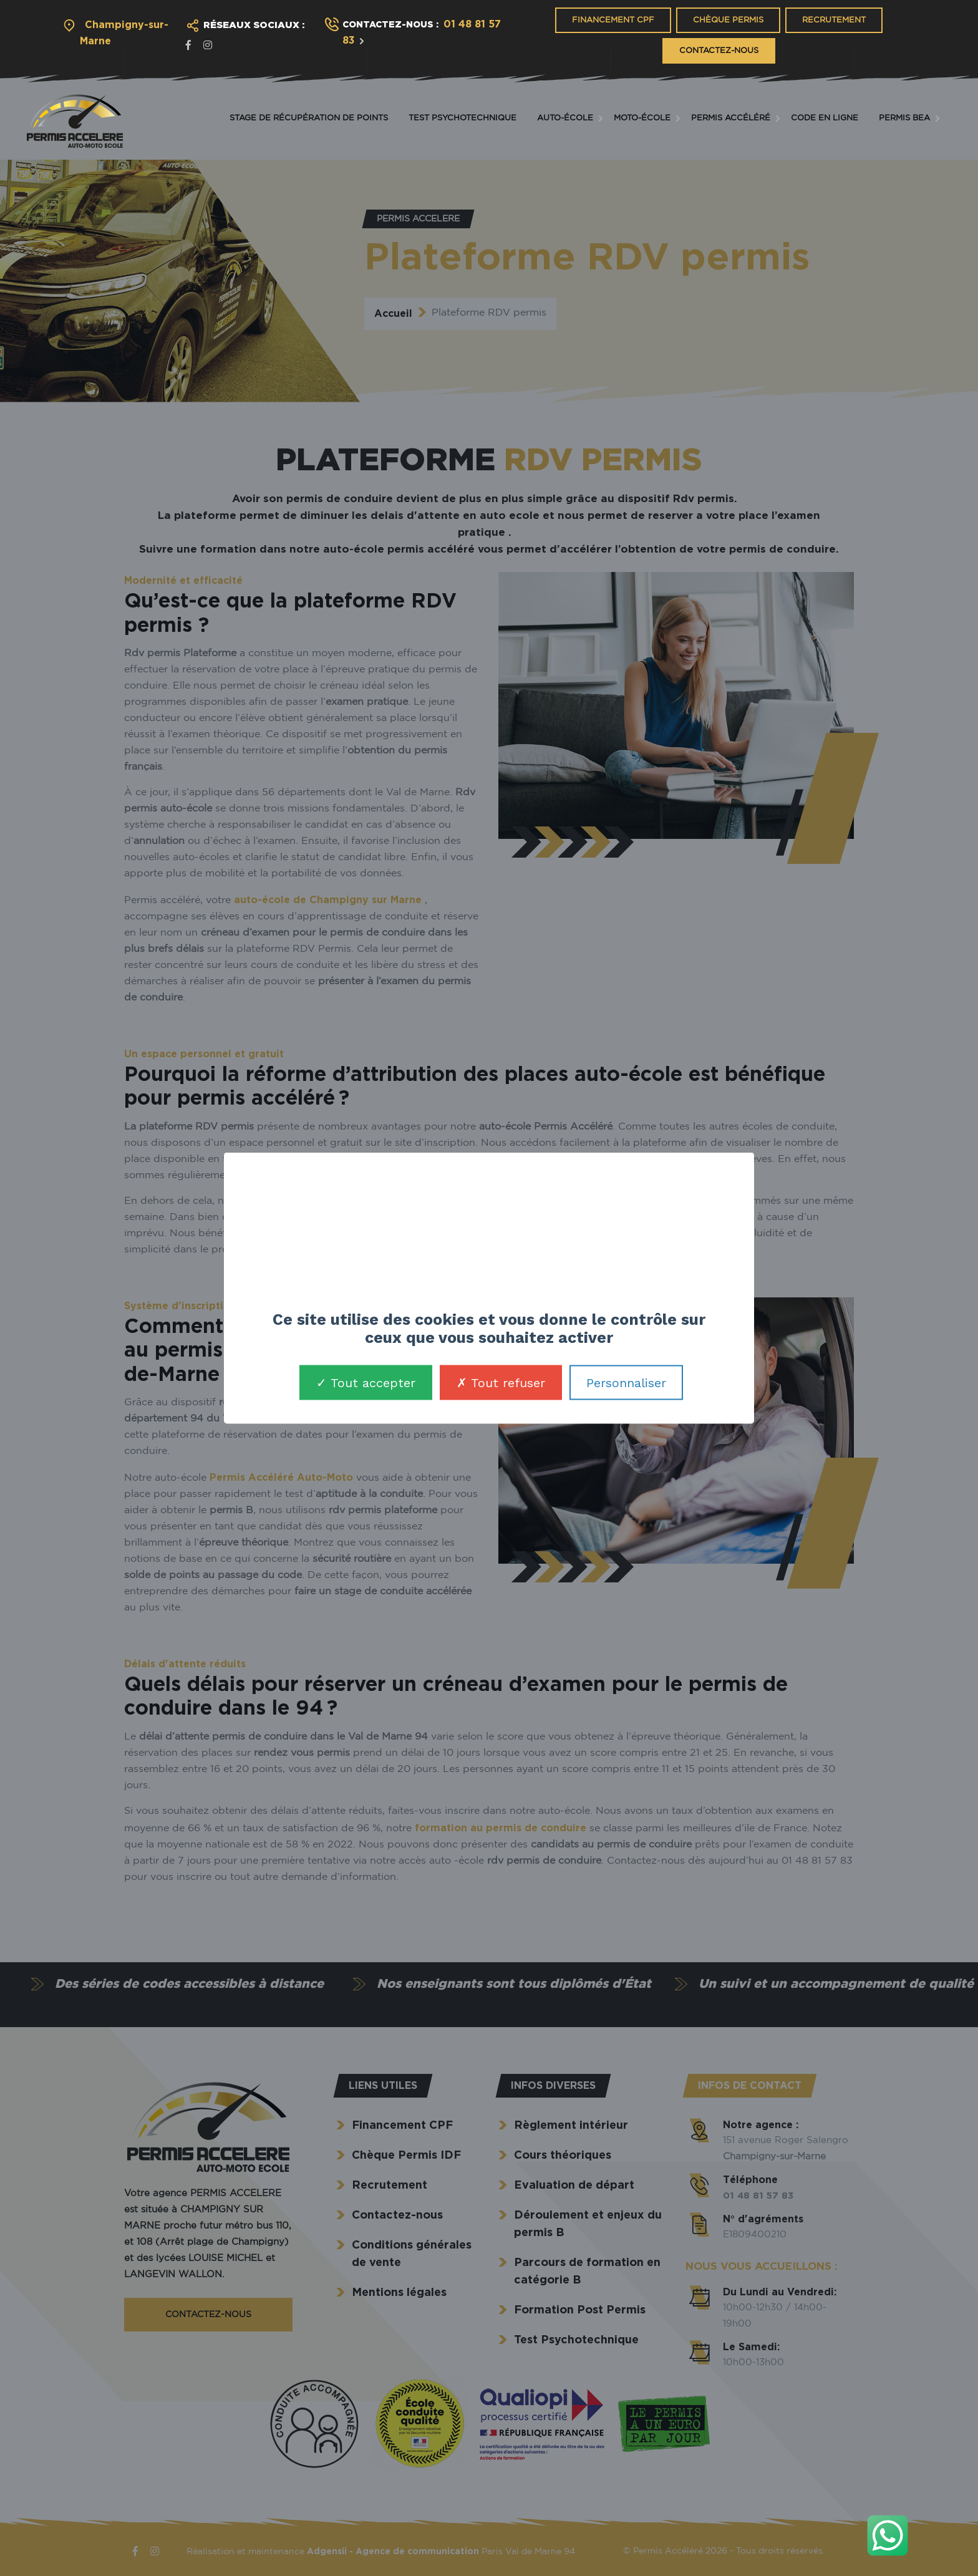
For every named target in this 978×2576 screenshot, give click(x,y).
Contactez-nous (718, 50)
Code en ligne (824, 118)
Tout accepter (365, 1382)
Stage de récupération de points (309, 118)
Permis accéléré (730, 118)
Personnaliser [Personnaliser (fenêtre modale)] (626, 1382)
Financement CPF (613, 20)
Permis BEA (904, 118)
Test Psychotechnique (462, 118)
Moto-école (642, 118)
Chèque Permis (728, 20)
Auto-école (565, 118)
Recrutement (834, 20)
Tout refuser (501, 1382)
